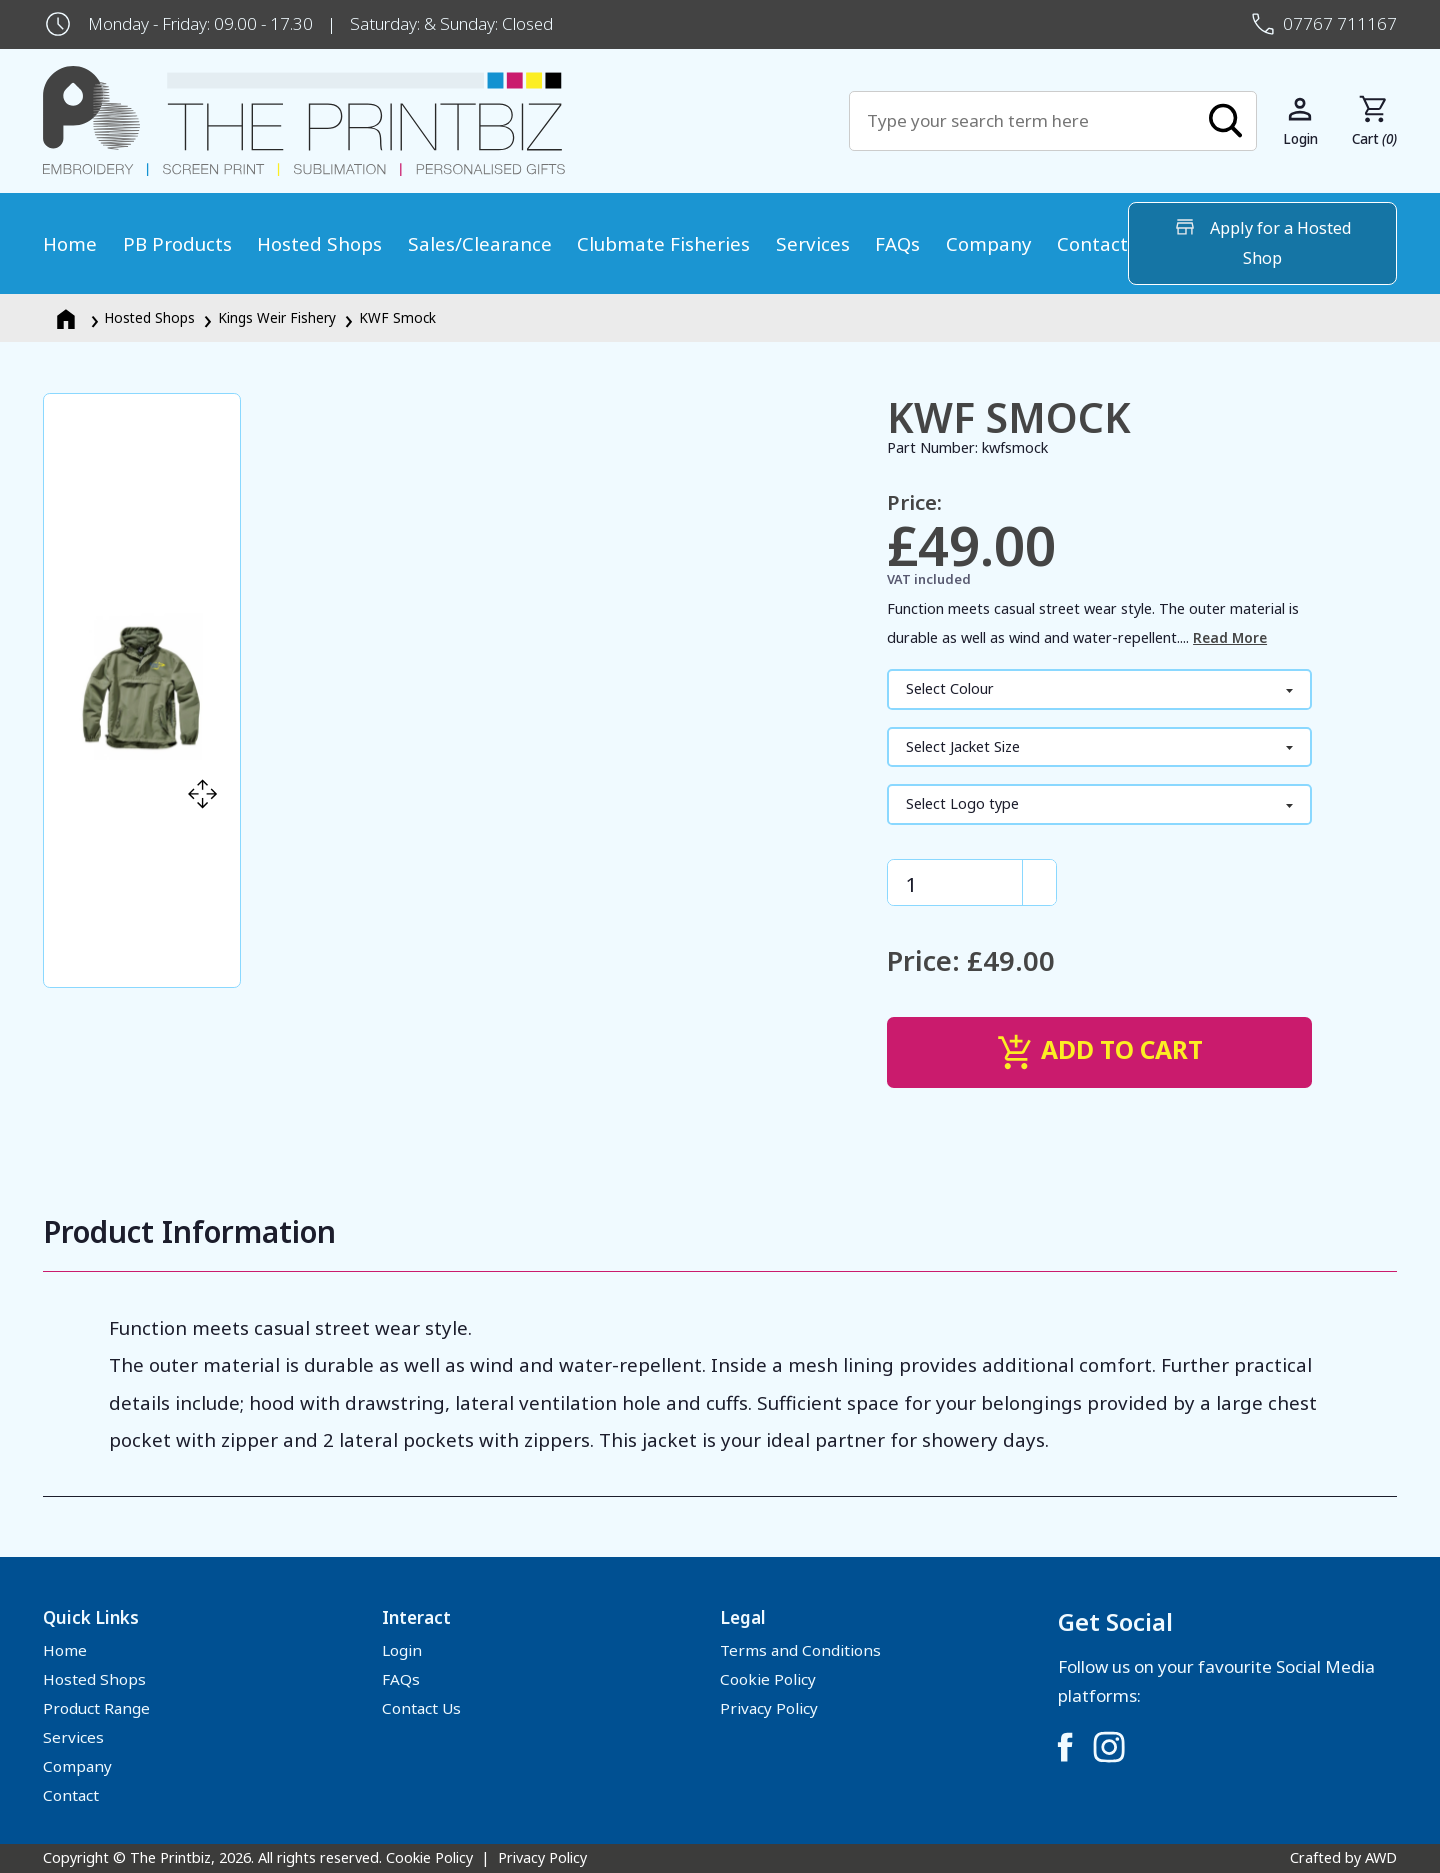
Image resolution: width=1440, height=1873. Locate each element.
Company (77, 1766)
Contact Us (421, 1708)
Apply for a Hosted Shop (1262, 242)
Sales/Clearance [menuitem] (480, 243)
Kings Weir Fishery (277, 317)
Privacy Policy (769, 1708)
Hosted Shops (149, 317)
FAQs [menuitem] (897, 243)
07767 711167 (1340, 23)
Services (73, 1737)
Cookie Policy (768, 1679)
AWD (1381, 1857)
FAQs (401, 1679)
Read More (1230, 637)
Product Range (96, 1708)
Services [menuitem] (813, 243)
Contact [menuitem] (1092, 243)
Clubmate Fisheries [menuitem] (663, 243)
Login (402, 1650)
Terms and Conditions (800, 1650)
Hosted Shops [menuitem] (319, 243)
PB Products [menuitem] (177, 243)
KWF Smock (397, 317)
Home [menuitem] (70, 243)
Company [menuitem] (989, 243)
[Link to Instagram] (1109, 1747)
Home (65, 1650)
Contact (71, 1795)
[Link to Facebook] (1065, 1747)
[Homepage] (68, 317)
